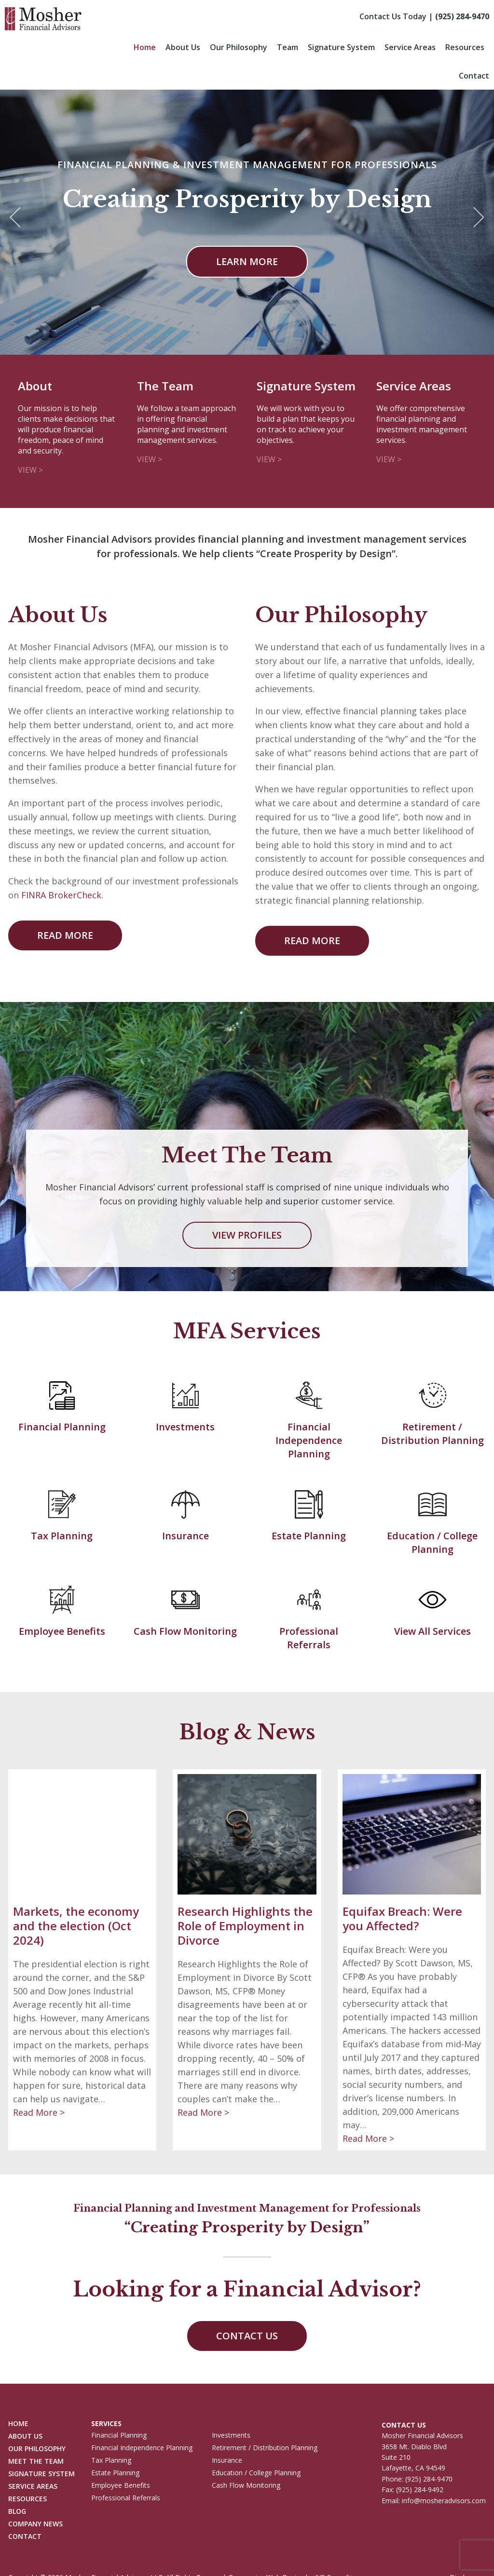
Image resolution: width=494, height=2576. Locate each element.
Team (287, 47)
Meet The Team (36, 2461)
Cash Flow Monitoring (185, 1631)
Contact (474, 75)
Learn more (247, 261)
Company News (35, 2524)
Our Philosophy (238, 47)
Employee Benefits (62, 1631)
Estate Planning (309, 1535)
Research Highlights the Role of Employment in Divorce (245, 1925)
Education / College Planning (432, 1542)
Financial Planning (62, 1426)
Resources (464, 47)
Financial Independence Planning (308, 1440)
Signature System (341, 47)
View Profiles (247, 1234)
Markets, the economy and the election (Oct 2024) (76, 1925)
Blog (17, 2512)
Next (478, 217)
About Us (182, 47)
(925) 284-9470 (462, 16)
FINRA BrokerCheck (61, 895)
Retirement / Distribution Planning (432, 1433)
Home (145, 47)
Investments (185, 1426)
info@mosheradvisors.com (444, 2500)
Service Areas (410, 47)
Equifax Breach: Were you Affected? (402, 1918)
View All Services (432, 1631)
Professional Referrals (308, 1638)
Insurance (185, 1535)
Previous (15, 217)
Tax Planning (62, 1535)
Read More (65, 935)
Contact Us (247, 2335)
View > (30, 470)
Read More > (39, 2112)
